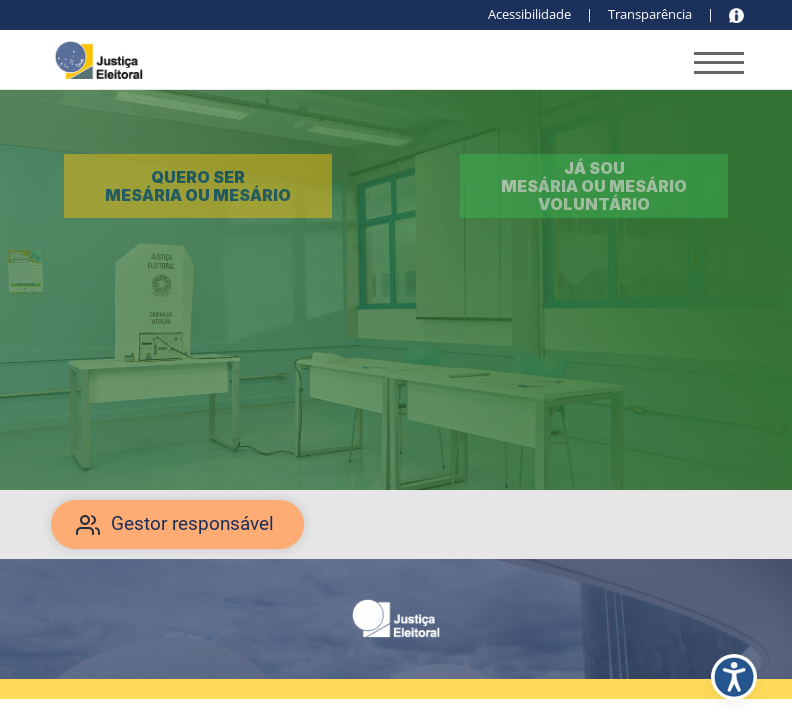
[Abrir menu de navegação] (719, 66)
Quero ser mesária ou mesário (198, 186)
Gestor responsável (192, 523)
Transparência (650, 14)
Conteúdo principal (93, 14)
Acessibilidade (529, 14)
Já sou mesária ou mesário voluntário (594, 186)
